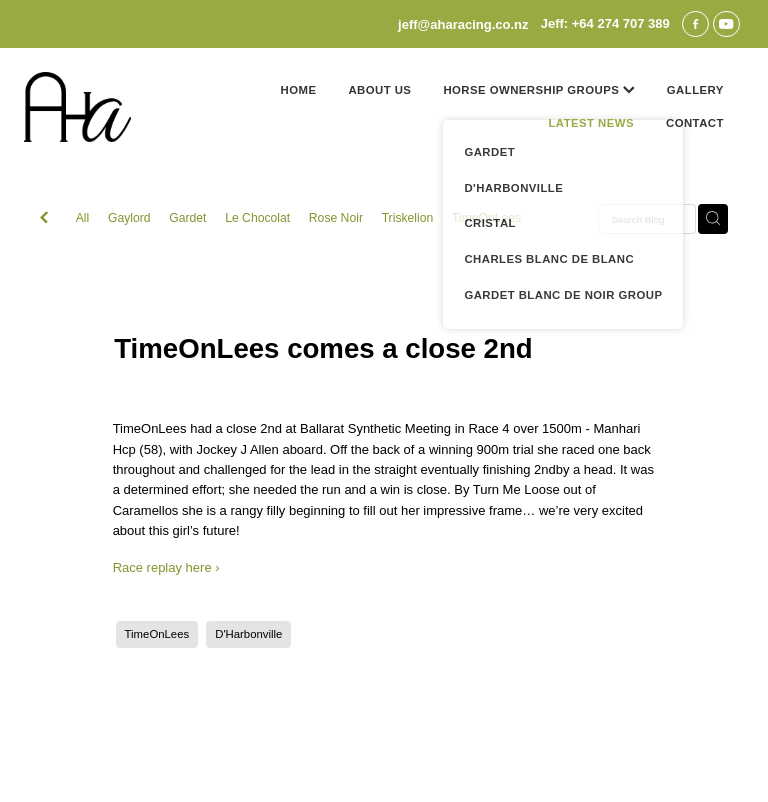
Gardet (187, 218)
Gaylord (129, 218)
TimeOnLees (486, 218)
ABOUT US (379, 90)
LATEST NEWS (591, 123)
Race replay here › (166, 567)
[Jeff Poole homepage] (96, 107)
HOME (299, 90)
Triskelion (408, 218)
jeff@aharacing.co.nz (463, 23)
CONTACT (695, 123)
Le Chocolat (257, 218)
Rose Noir (336, 218)
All (83, 218)
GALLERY (695, 90)
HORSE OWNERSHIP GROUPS (538, 90)
